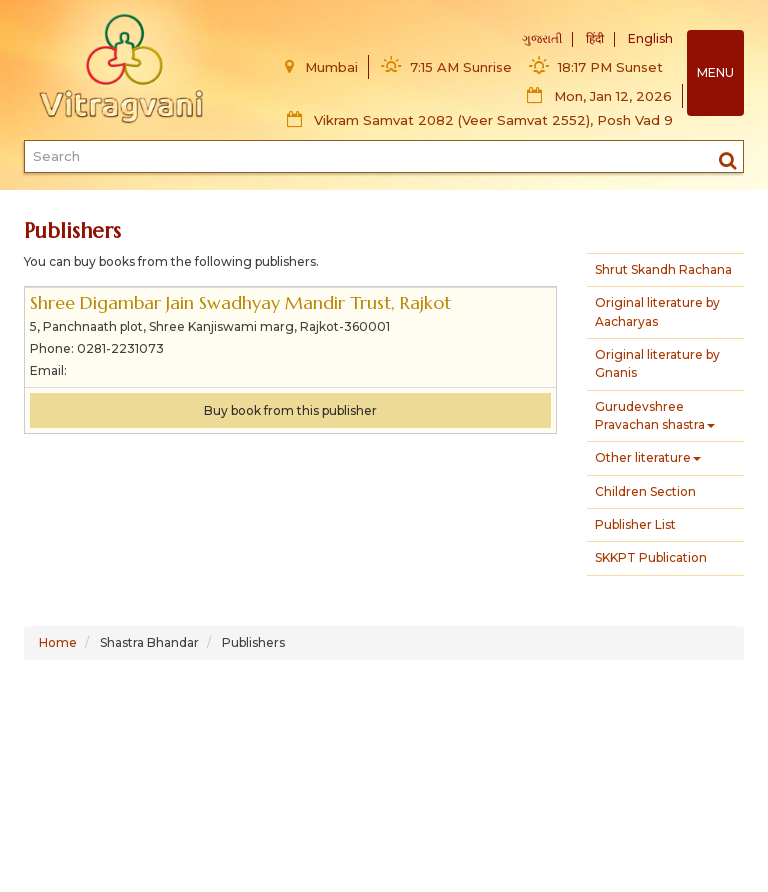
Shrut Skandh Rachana (663, 269)
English (650, 38)
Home (58, 642)
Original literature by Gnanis (657, 363)
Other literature (648, 457)
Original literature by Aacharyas (657, 311)
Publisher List (635, 524)
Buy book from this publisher (290, 410)
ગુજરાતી (542, 38)
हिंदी (595, 38)
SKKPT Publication (651, 557)
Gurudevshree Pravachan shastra (655, 415)
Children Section (645, 491)
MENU (715, 72)
